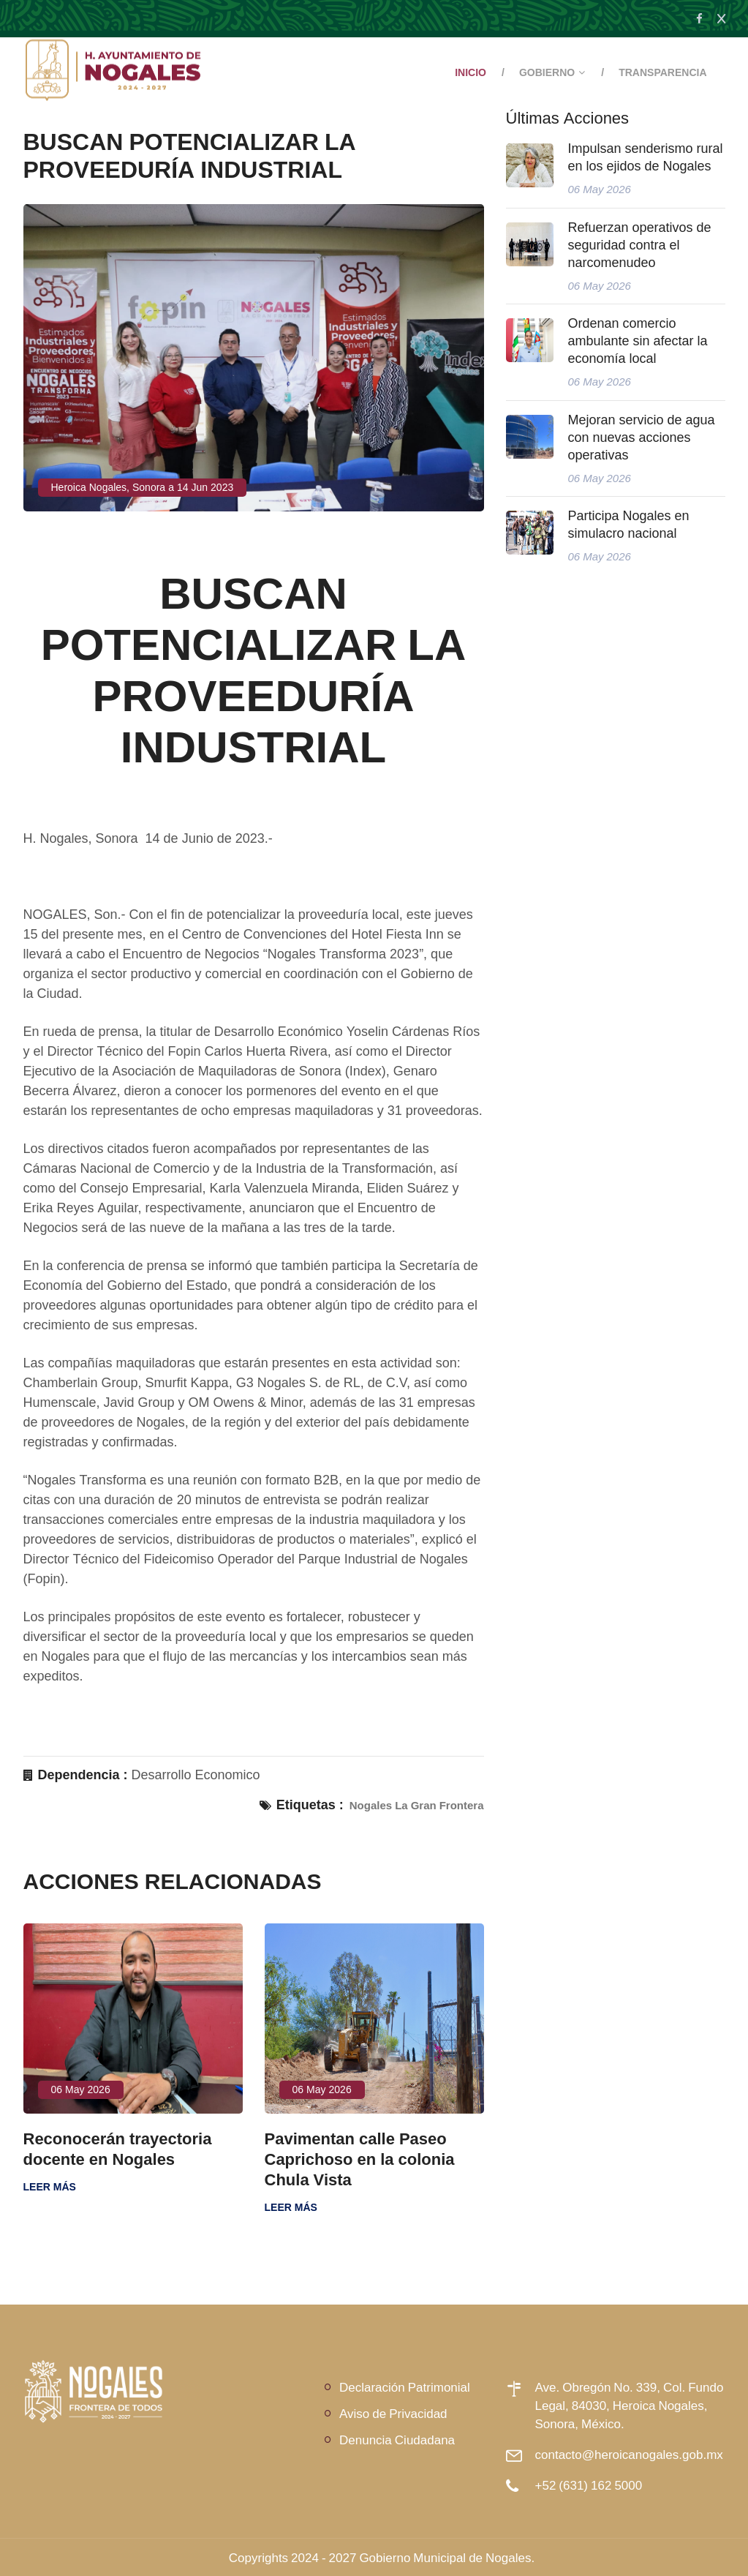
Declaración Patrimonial (404, 2387)
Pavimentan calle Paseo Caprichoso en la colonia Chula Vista (360, 2159)
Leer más (49, 2187)
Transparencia (662, 72)
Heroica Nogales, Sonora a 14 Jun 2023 (142, 487)
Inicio (470, 72)
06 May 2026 (80, 2089)
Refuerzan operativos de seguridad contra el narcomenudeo (639, 245)
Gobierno (547, 72)
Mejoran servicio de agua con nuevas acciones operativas (641, 437)
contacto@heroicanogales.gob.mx (629, 2454)
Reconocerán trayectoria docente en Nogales (117, 2148)
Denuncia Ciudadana (397, 2439)
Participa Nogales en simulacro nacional (629, 524)
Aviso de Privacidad (393, 2413)
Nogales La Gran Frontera (417, 1805)
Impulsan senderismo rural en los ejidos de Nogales (645, 157)
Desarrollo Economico (196, 1774)
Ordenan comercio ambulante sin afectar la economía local (638, 341)
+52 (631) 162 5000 (589, 2485)
